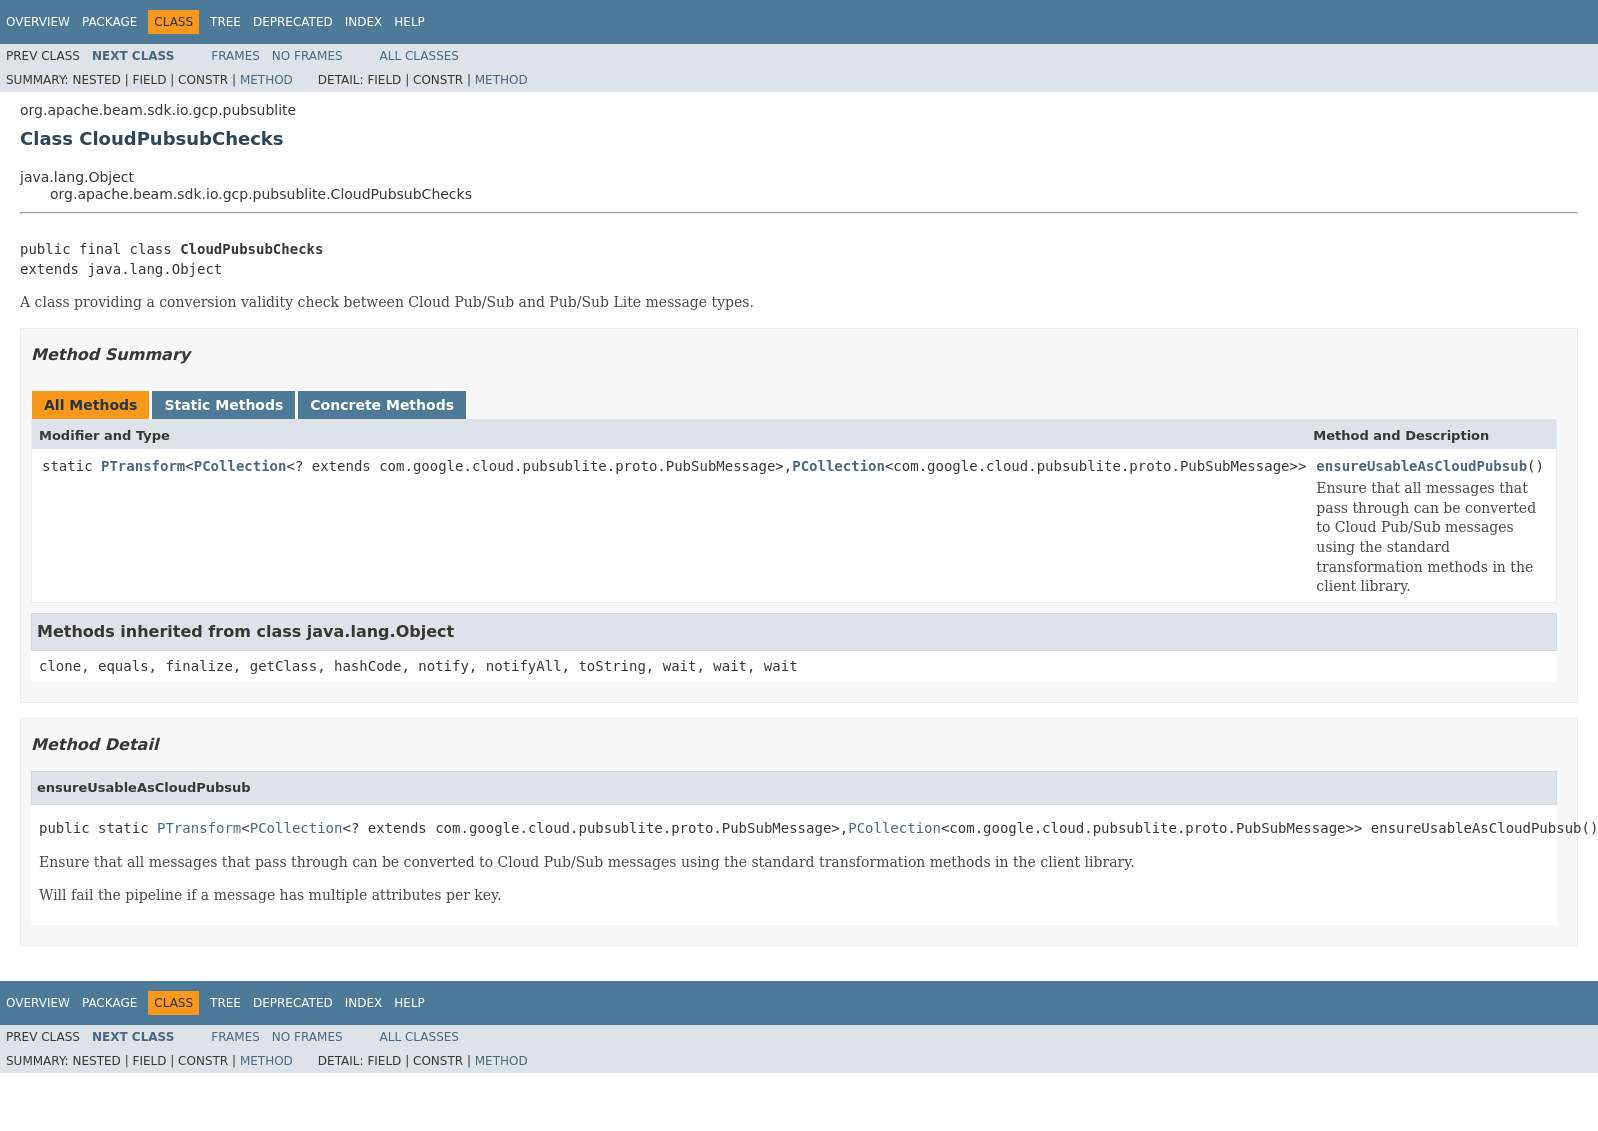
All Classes (419, 56)
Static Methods (223, 405)
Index (364, 22)
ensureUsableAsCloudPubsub (1421, 466)
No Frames (307, 56)
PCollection (240, 466)
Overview (38, 22)
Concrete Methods (382, 405)
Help (409, 22)
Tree (225, 22)
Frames (235, 56)
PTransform (143, 466)
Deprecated (293, 22)
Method (266, 80)
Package (109, 22)
